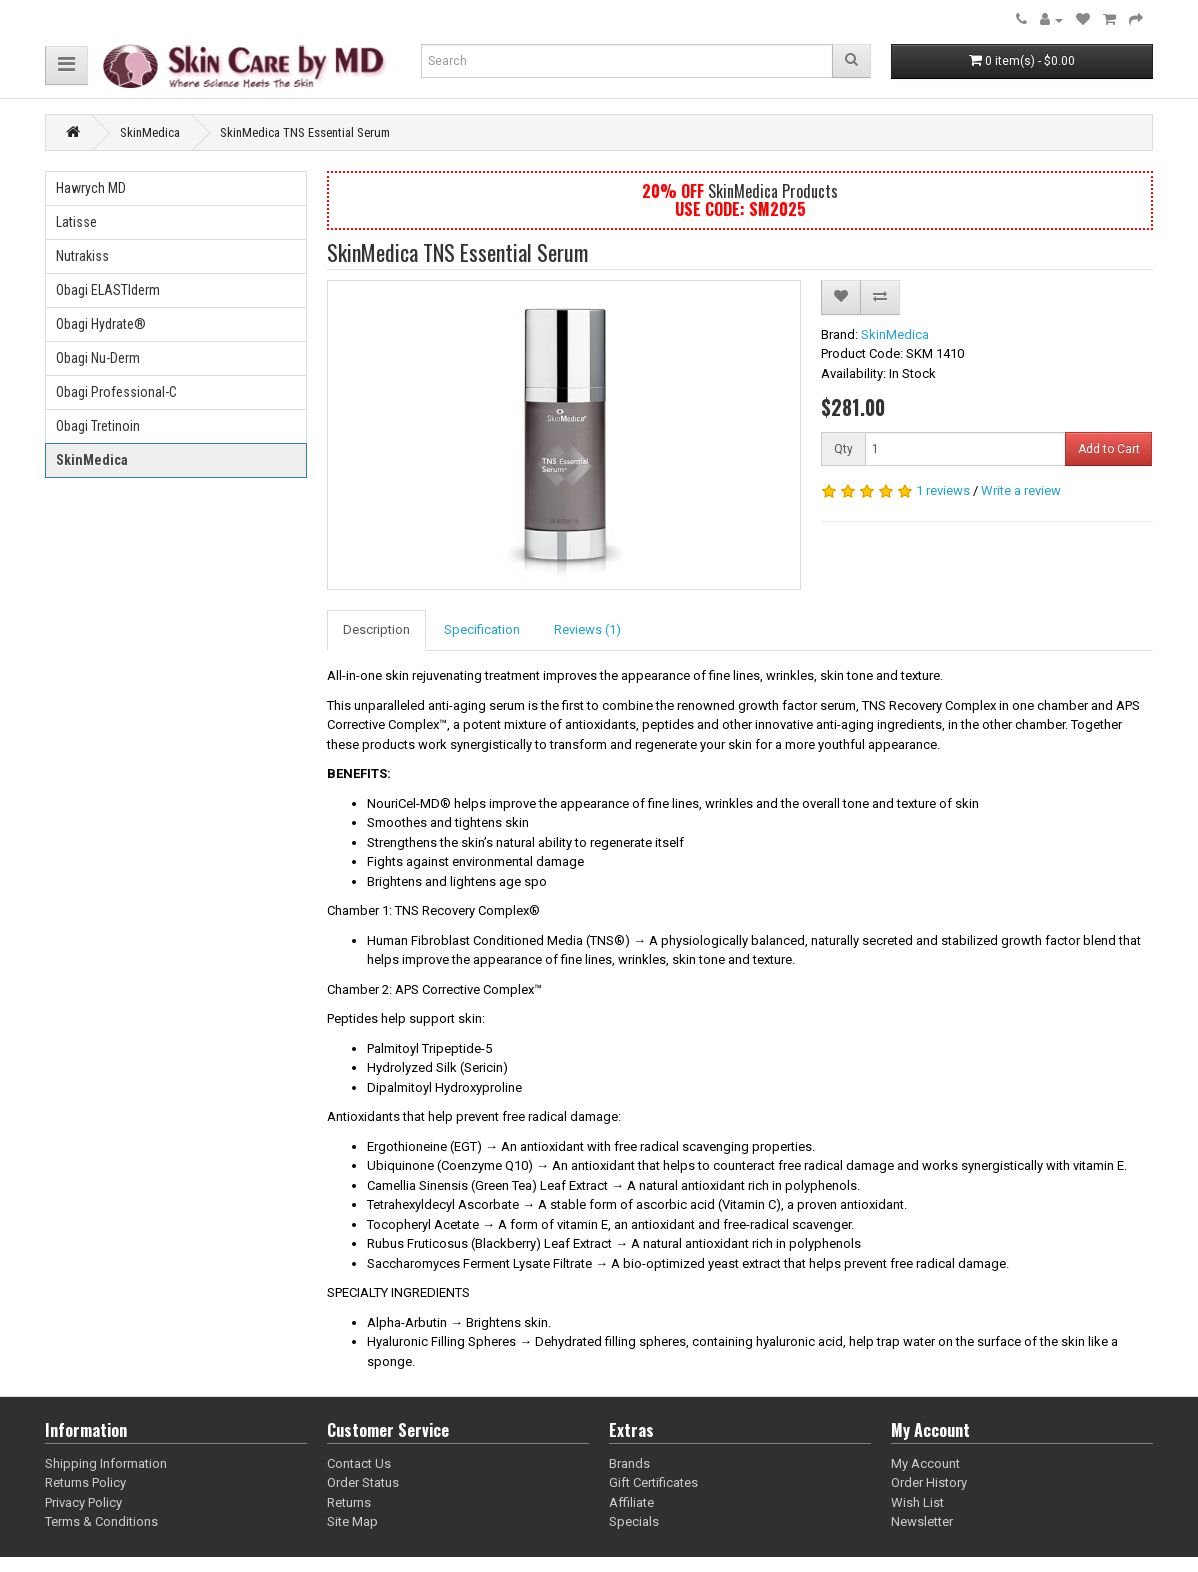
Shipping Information (106, 1463)
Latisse (76, 222)
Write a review (1021, 490)
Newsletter (922, 1521)
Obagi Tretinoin (98, 426)
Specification (482, 629)
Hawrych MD (91, 188)
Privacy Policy (83, 1502)
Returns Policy (85, 1482)
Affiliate (631, 1502)
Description (376, 629)
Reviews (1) (587, 629)
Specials (634, 1521)
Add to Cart (1109, 449)
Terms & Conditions (101, 1521)
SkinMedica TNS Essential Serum (305, 132)
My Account (925, 1463)
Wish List (917, 1502)
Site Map (352, 1521)
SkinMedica (150, 132)
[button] (66, 65)
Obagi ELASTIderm (108, 290)
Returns (349, 1502)
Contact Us (359, 1463)
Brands (629, 1463)
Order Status (363, 1482)
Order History (929, 1482)
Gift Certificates (653, 1482)
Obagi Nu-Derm (98, 358)
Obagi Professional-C (116, 392)
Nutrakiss (82, 256)
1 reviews (943, 490)
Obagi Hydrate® (101, 324)
